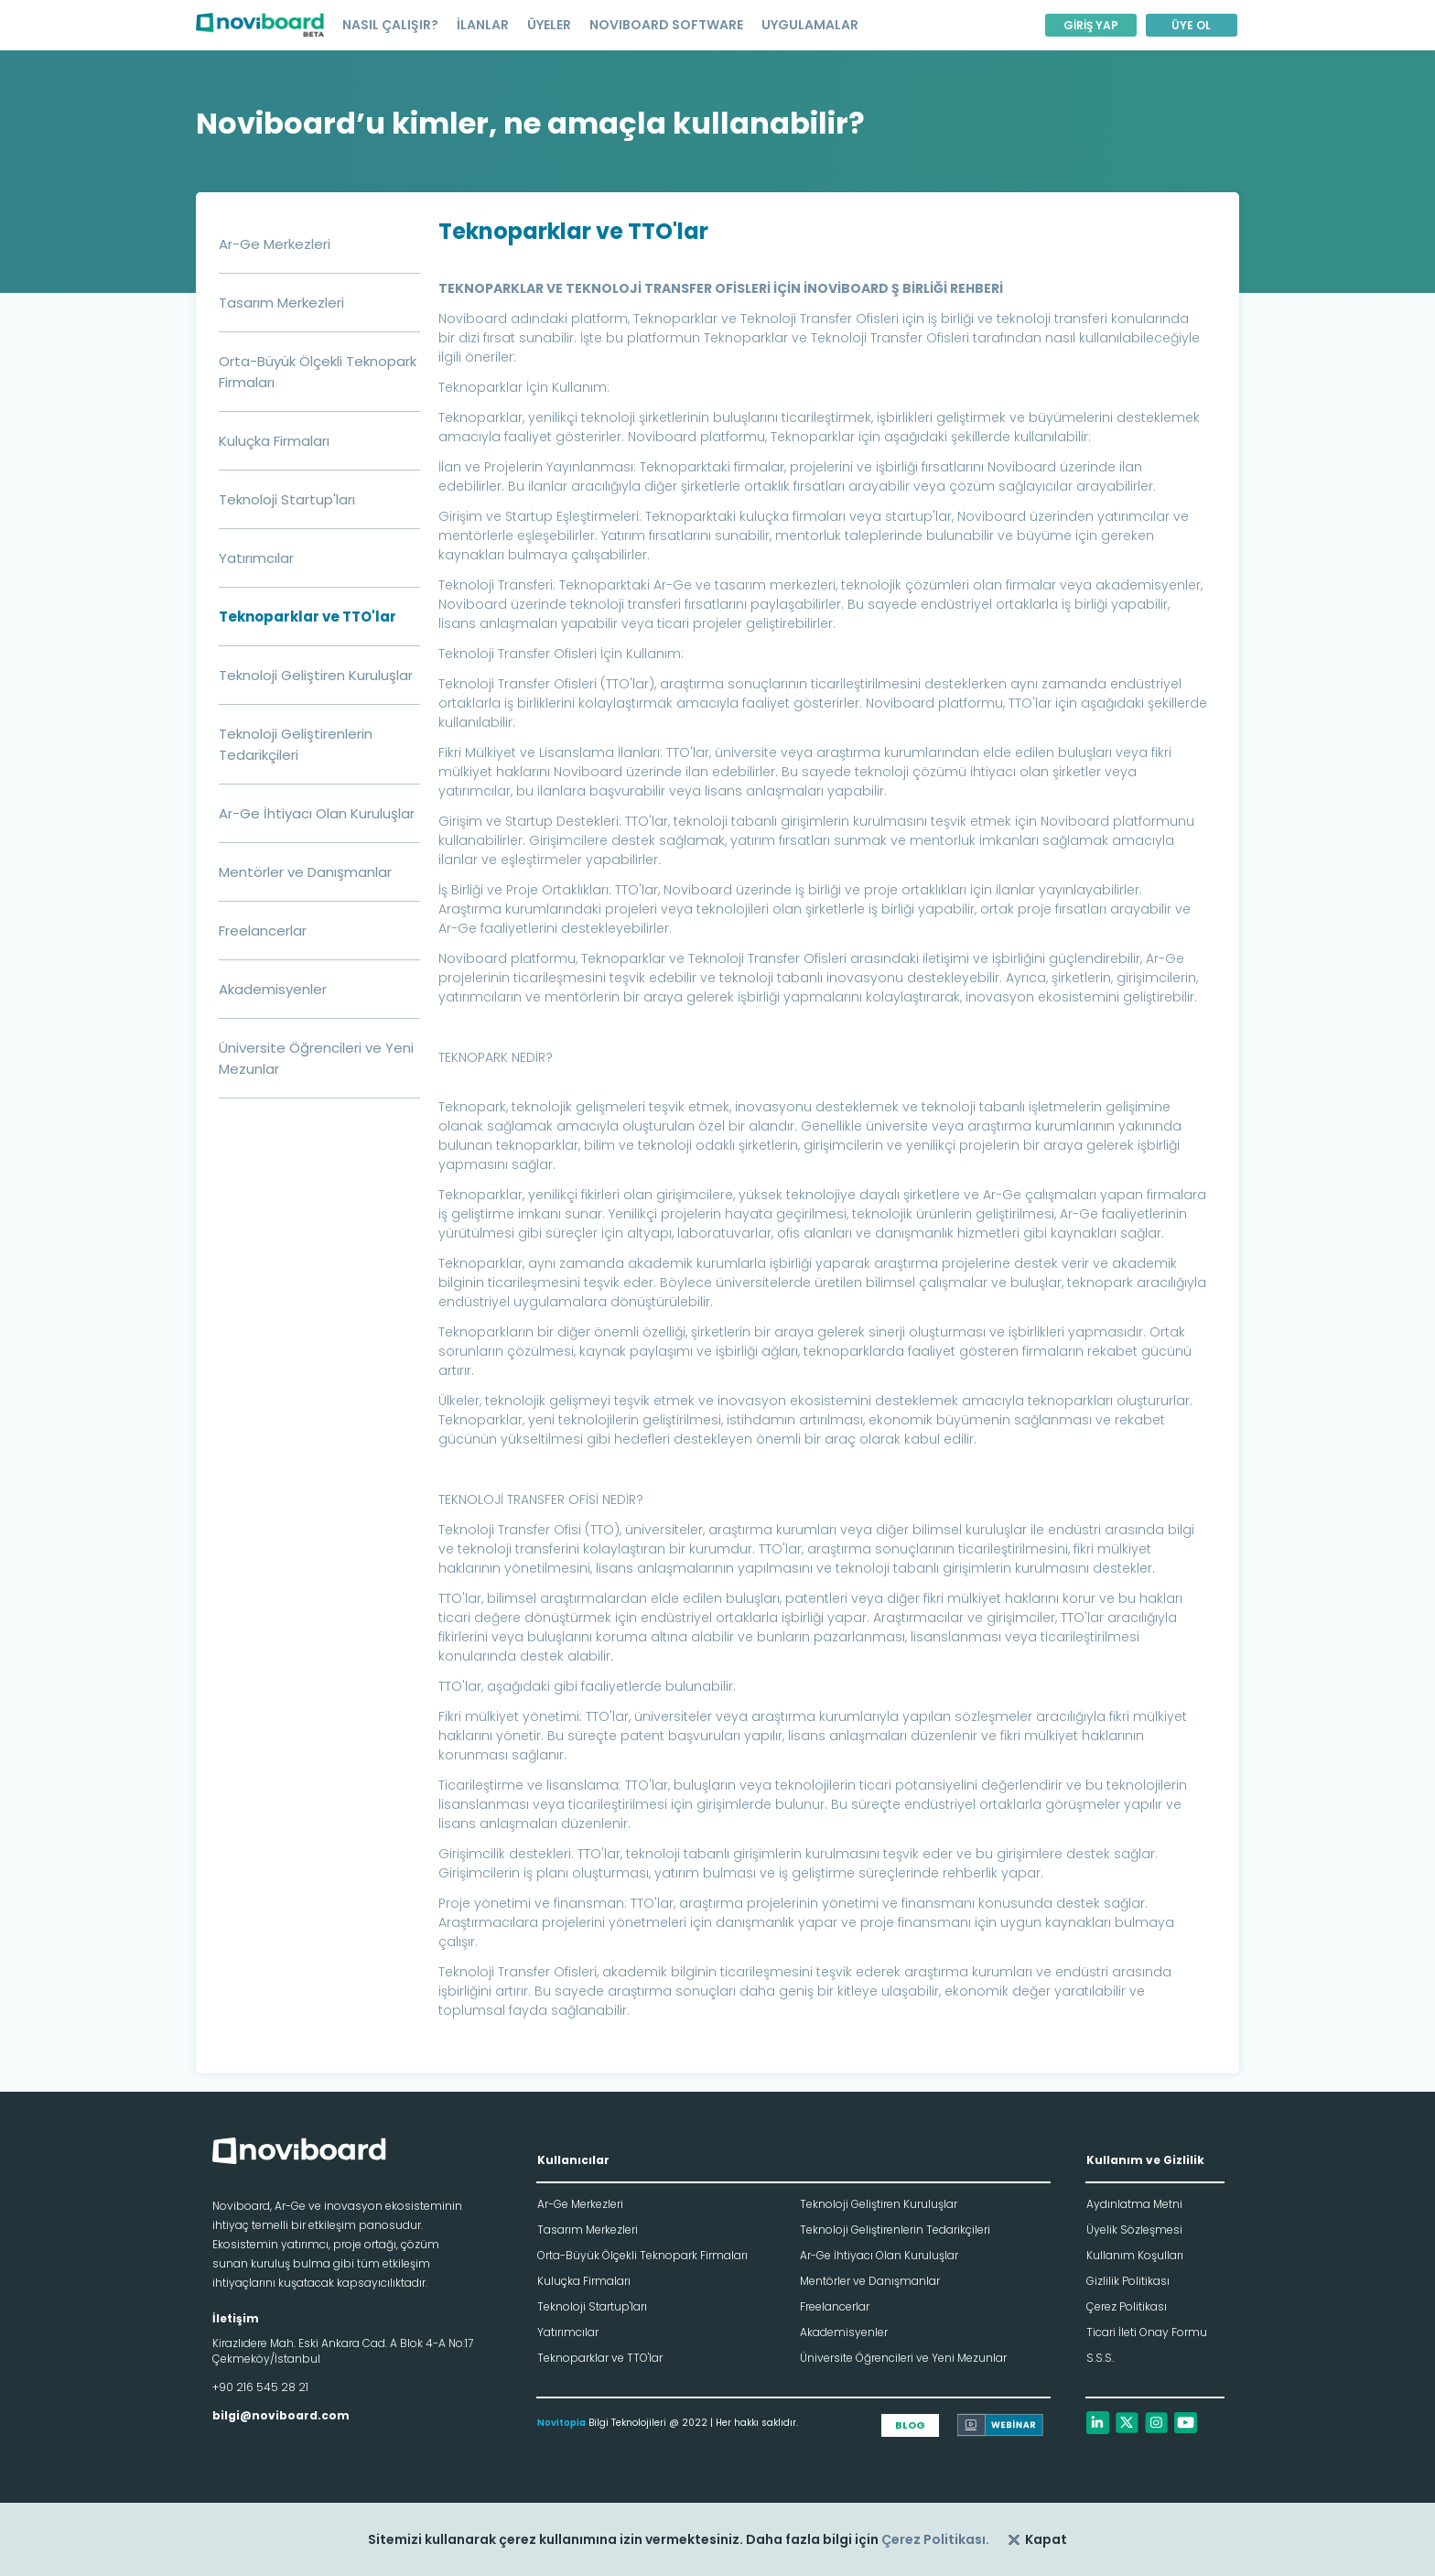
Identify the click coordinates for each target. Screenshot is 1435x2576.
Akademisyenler (273, 989)
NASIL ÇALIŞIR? (390, 25)
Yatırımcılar (256, 558)
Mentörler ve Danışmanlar (305, 872)
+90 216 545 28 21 (260, 2387)
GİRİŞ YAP (1090, 25)
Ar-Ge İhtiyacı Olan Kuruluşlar (317, 813)
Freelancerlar (263, 930)
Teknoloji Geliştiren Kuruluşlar (316, 675)
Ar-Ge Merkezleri (274, 244)
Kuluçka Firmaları (274, 440)
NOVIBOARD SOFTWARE (666, 25)
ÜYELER (549, 25)
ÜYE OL (1191, 25)
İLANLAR (483, 25)
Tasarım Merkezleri (281, 302)
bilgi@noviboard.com (281, 2415)
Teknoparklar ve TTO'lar (307, 616)
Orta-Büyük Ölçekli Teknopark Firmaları (642, 2255)
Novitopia (561, 2423)
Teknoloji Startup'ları (287, 499)
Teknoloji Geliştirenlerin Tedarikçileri (895, 2229)
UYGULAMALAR (809, 25)
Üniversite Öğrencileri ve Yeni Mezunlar (903, 2357)
